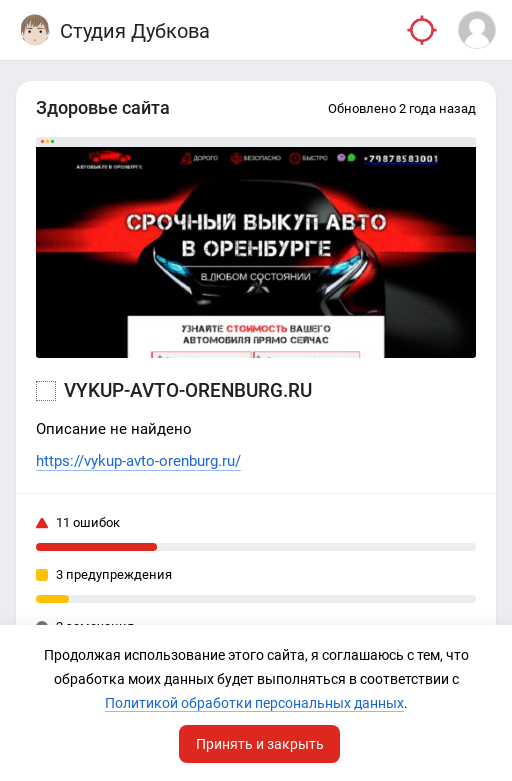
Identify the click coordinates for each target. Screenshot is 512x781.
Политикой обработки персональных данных (254, 703)
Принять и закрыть (260, 744)
